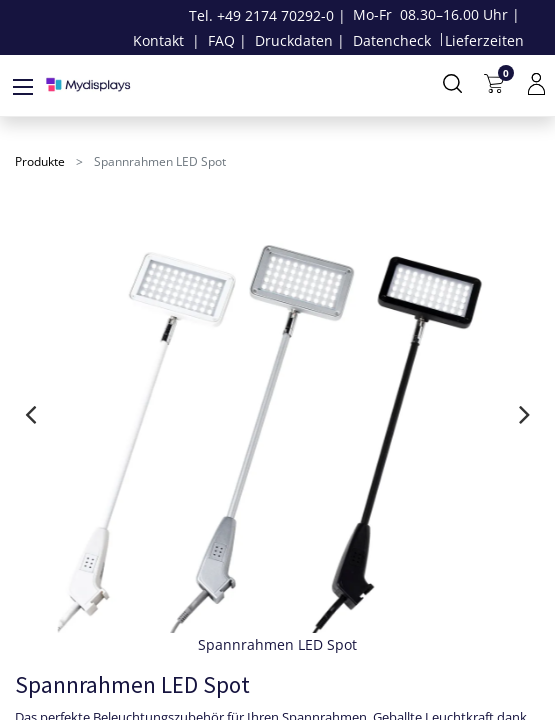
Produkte (40, 161)
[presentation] (30, 414)
